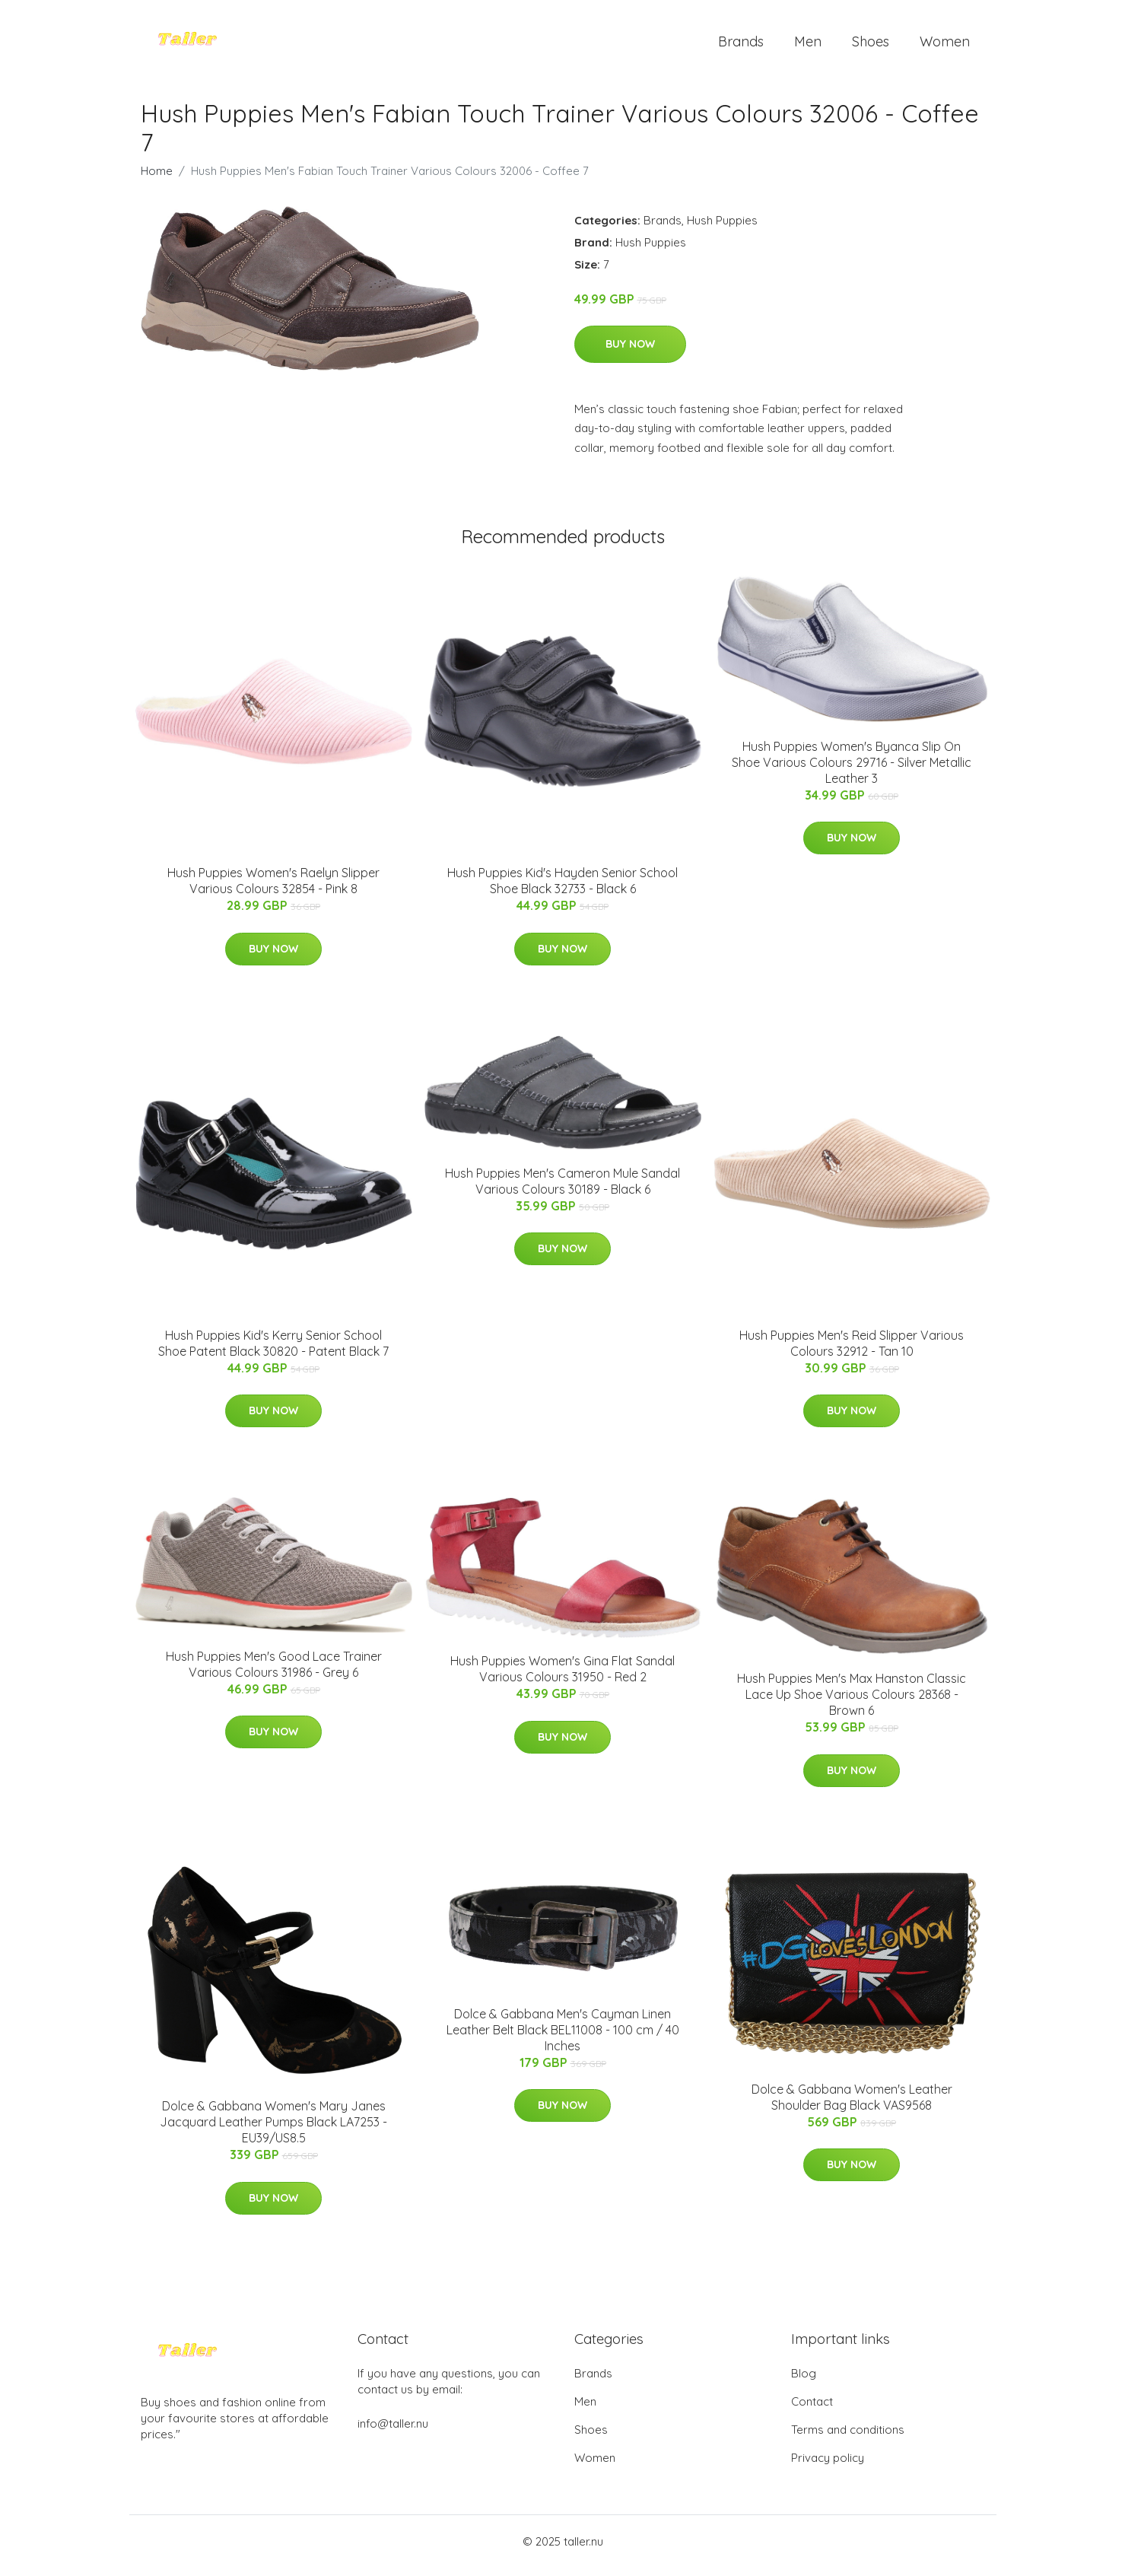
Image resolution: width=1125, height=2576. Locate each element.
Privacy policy (827, 2466)
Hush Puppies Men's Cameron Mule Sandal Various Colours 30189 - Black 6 (562, 1188)
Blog (803, 2381)
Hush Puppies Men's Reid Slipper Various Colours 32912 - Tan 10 (851, 1350)
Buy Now (630, 351)
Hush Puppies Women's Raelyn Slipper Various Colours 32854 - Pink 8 (273, 889)
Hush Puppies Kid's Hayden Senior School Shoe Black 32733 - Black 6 (562, 889)
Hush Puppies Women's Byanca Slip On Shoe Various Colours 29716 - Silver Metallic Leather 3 (851, 769)
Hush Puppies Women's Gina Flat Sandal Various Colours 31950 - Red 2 (562, 1677)
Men (808, 45)
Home (157, 178)
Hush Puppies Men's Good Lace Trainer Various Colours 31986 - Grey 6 (274, 1671)
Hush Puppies (722, 228)
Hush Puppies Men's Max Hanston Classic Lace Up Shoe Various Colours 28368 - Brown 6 (851, 1702)
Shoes (870, 45)
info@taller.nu (393, 2432)
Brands (741, 45)
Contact (812, 2410)
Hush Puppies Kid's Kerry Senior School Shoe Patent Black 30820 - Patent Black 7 (273, 1350)
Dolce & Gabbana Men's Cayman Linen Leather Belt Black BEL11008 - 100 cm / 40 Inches (563, 2037)
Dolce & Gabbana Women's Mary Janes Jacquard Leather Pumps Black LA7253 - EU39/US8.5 (273, 2130)
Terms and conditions (847, 2438)
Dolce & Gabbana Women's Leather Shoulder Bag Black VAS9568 (852, 2104)
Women (945, 45)
